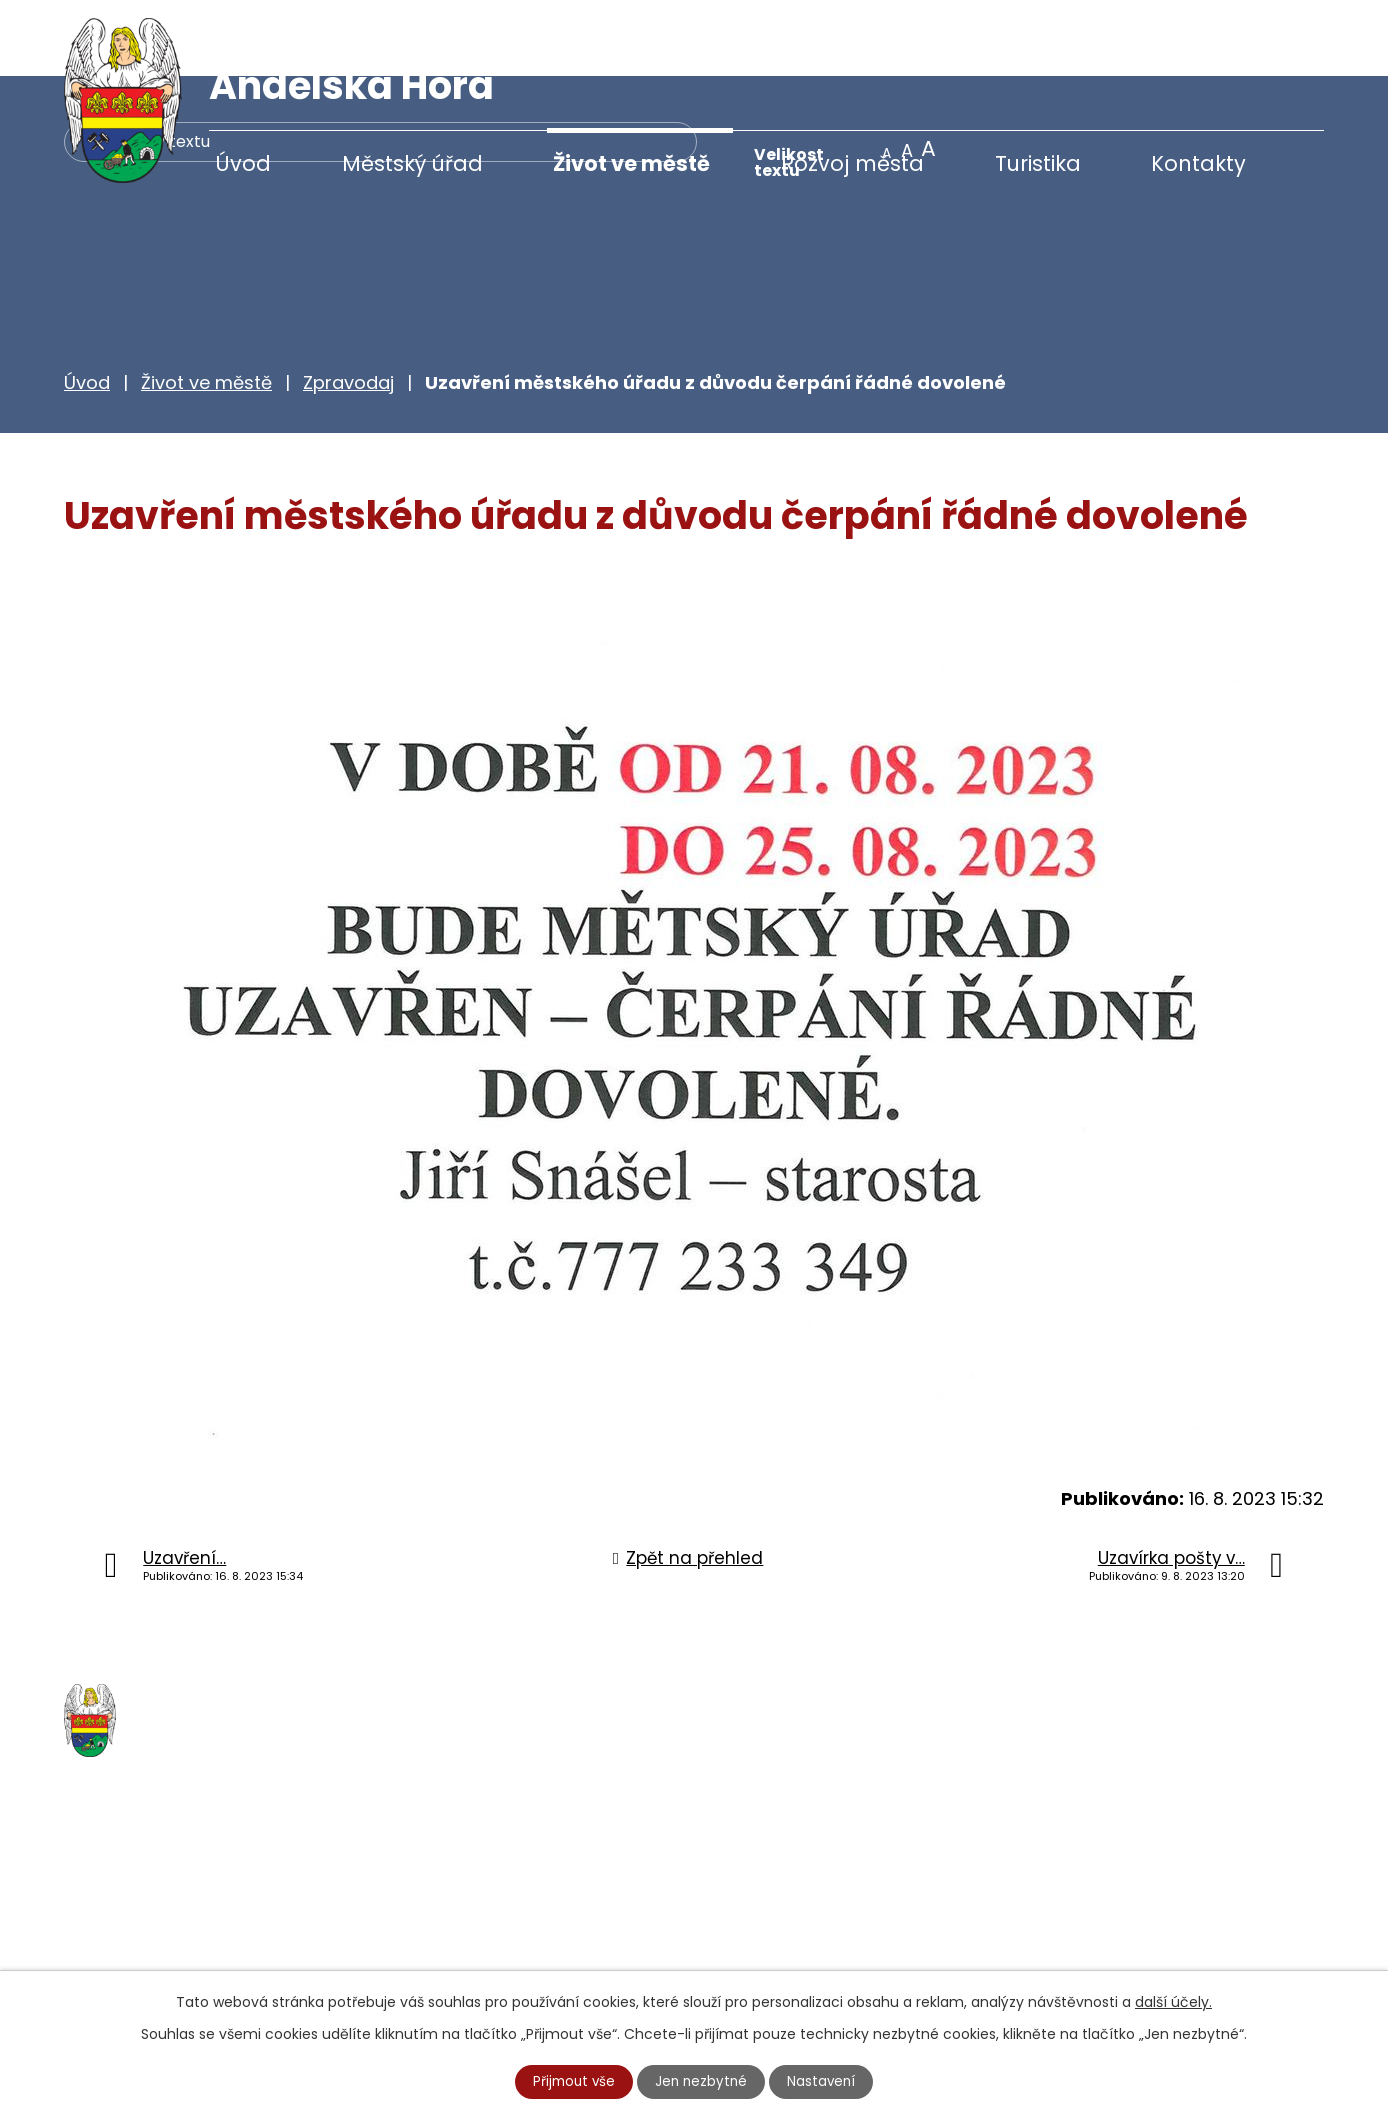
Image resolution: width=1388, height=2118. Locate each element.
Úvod (243, 163)
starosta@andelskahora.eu (226, 1956)
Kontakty (1198, 163)
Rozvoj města (852, 163)
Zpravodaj (348, 306)
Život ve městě (631, 163)
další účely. (1173, 2001)
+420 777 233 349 (186, 1915)
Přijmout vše (572, 2081)
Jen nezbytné (702, 2081)
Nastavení (825, 2081)
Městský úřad (412, 163)
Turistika (1038, 163)
